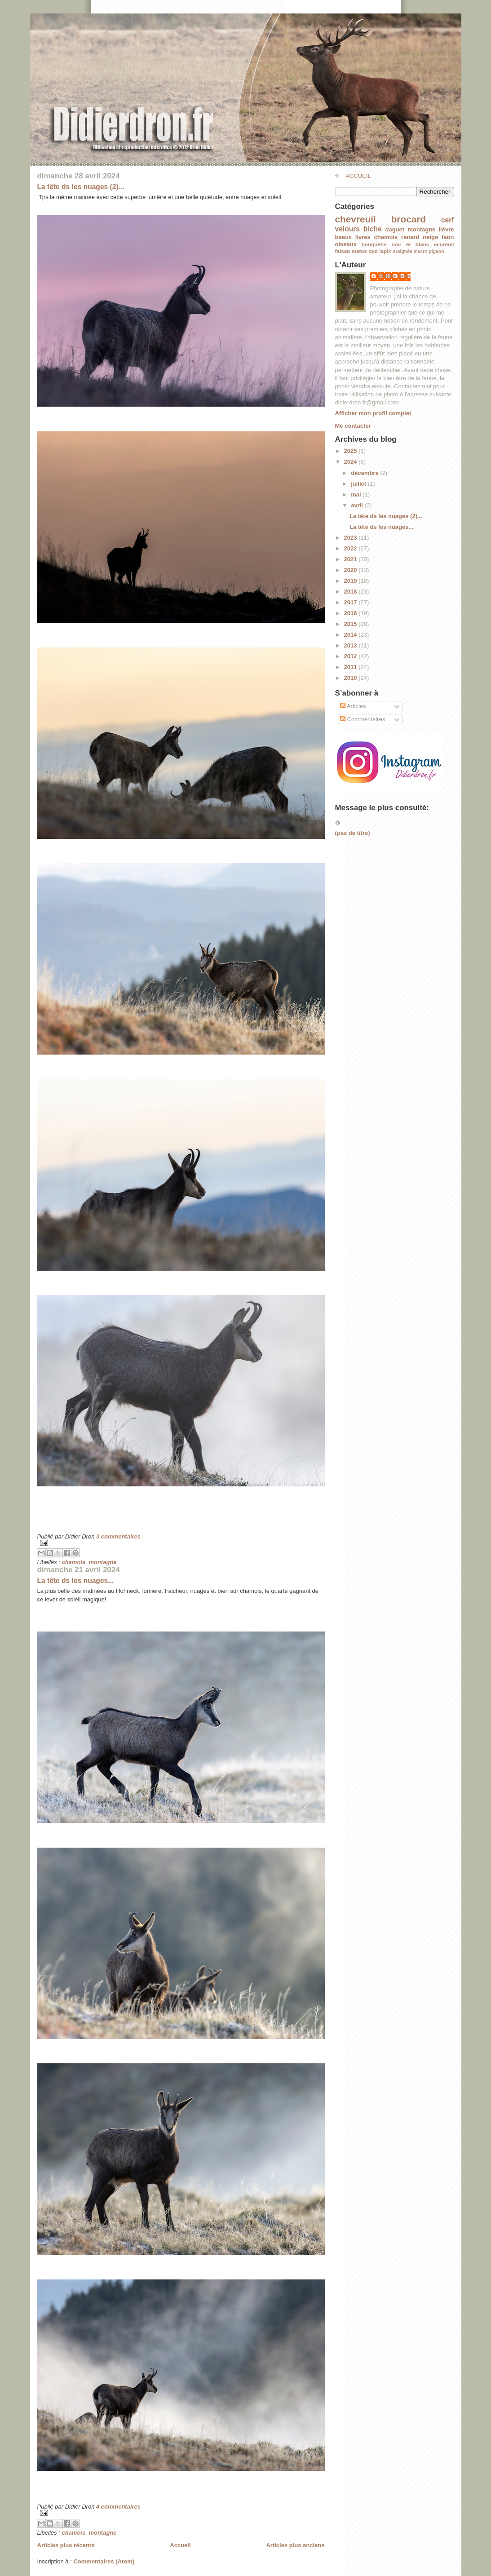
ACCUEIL (358, 176)
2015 (351, 624)
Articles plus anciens (295, 2545)
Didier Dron (395, 276)
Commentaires (362, 719)
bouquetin (374, 244)
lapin (385, 251)
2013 (351, 645)
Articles (353, 706)
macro (420, 251)
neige (430, 237)
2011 (351, 667)
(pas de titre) (352, 832)
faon (448, 237)
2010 (351, 677)
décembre (365, 473)
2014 (351, 634)
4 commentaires (118, 2506)
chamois (73, 1562)
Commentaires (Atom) (103, 2561)
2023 (351, 537)
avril (357, 505)
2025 (351, 451)
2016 (351, 613)
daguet (394, 229)
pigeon (436, 251)
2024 (351, 461)
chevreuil (355, 219)
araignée (402, 251)
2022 (351, 548)
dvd (373, 251)
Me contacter (353, 425)
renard (410, 237)
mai (357, 494)
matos (359, 251)
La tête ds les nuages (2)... (80, 187)
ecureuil (444, 244)
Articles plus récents (66, 2545)
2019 (351, 580)
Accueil (180, 2545)
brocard (408, 219)
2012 (351, 656)
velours (347, 229)
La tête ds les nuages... (75, 1580)
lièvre (446, 229)
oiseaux (346, 244)
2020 (351, 570)
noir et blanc (410, 244)
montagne (102, 1562)
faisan (342, 251)
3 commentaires (118, 1536)
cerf (447, 220)
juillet (359, 483)
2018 (351, 591)
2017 (351, 602)
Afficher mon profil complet (373, 413)
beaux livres (353, 237)
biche (372, 229)
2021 (351, 559)
